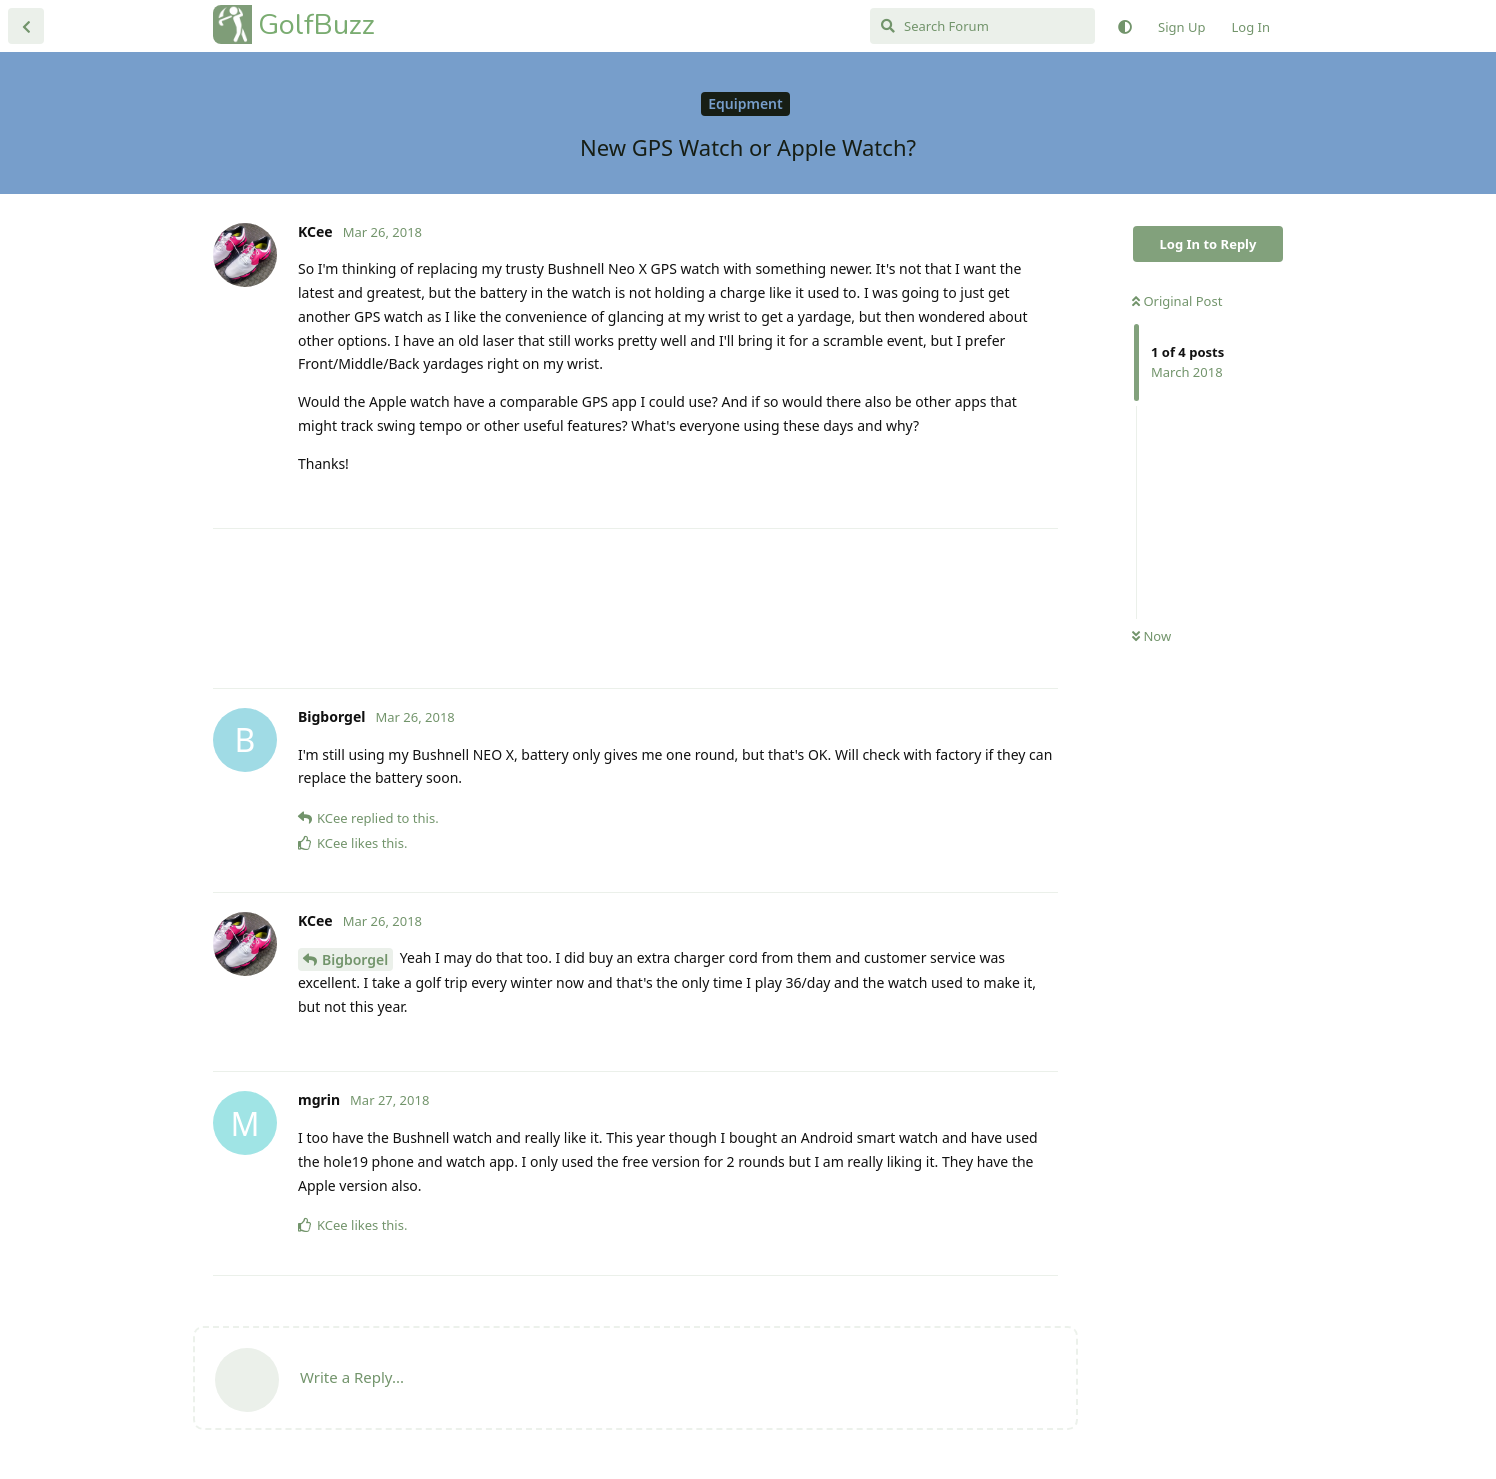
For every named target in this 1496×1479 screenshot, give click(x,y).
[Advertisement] (635, 608)
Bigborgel (355, 959)
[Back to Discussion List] (26, 26)
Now (1151, 636)
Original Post (1177, 301)
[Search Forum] (982, 26)
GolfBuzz (316, 24)
